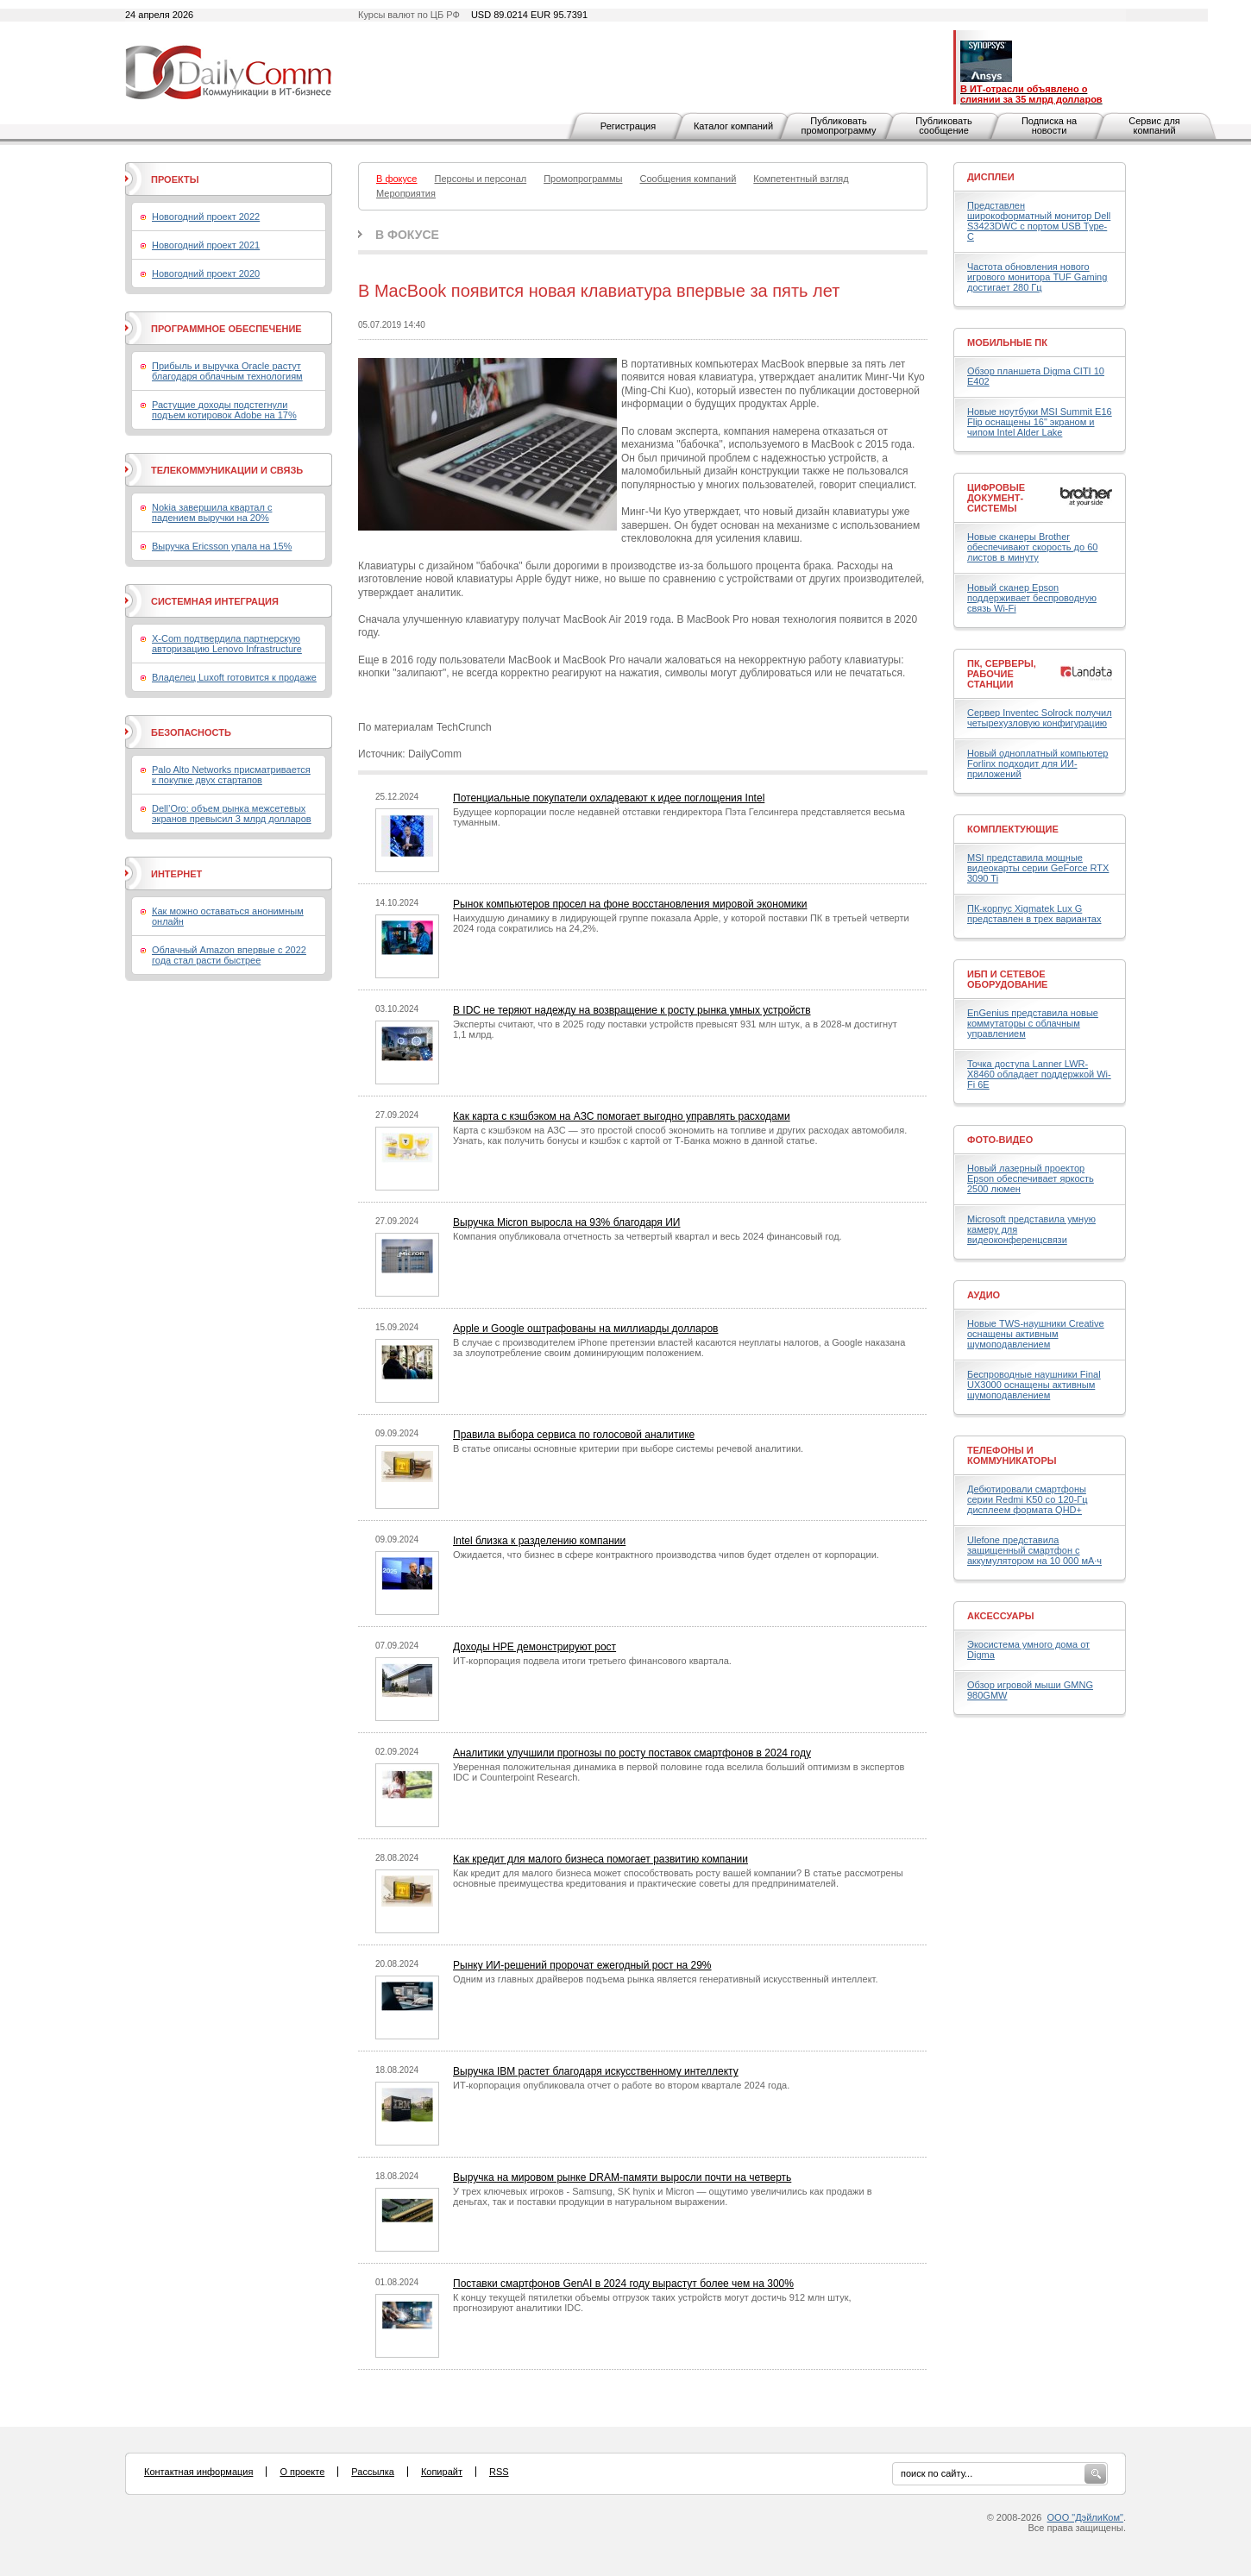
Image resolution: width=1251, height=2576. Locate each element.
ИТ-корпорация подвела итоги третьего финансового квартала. (592, 1661)
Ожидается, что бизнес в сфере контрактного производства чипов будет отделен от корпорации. (666, 1554)
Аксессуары (1000, 1616)
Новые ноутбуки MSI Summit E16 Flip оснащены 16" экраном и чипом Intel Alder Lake (1039, 421)
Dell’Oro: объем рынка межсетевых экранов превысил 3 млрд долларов (231, 813)
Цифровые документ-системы (996, 497)
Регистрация (628, 126)
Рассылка (372, 2471)
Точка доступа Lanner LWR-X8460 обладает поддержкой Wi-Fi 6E (1039, 1074)
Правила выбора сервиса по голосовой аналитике (574, 1435)
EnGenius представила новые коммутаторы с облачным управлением (1032, 1023)
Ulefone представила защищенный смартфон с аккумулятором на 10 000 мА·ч (1034, 1550)
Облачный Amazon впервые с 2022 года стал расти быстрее (229, 955)
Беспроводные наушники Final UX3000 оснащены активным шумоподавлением (1034, 1384)
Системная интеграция (215, 601)
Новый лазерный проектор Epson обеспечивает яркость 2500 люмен (1030, 1178)
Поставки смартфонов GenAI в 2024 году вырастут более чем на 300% (623, 2284)
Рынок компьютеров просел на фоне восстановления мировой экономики (630, 904)
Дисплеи (991, 177)
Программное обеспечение (226, 329)
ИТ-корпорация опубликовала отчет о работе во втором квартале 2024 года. (621, 2085)
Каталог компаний (733, 126)
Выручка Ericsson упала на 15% (222, 546)
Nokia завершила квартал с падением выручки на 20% (212, 512)
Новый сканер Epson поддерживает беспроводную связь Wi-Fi (1032, 597)
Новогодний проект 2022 (206, 216)
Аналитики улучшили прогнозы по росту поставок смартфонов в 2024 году (632, 1753)
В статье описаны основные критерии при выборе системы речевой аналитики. (628, 1448)
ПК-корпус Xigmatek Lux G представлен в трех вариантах (1034, 913)
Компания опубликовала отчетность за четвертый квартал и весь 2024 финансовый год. (647, 1236)
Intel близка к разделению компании (539, 1541)
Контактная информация (198, 2471)
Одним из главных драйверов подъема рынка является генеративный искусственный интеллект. (665, 1979)
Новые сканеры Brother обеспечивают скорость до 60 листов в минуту (1032, 546)
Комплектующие (1013, 829)
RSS (499, 2471)
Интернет (176, 874)
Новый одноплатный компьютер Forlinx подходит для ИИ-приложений (1037, 763)
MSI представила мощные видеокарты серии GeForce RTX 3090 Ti (1038, 867)
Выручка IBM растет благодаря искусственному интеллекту (596, 2071)
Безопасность (191, 732)
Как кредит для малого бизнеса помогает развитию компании (600, 1859)
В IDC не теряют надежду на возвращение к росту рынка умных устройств (632, 1010)
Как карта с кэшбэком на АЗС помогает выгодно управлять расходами (621, 1116)
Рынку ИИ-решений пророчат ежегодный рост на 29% (582, 1965)
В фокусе (407, 235)
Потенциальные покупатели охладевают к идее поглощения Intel (608, 798)
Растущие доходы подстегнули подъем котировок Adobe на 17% (224, 409)
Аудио (983, 1295)
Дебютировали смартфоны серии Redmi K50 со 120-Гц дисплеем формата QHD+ (1027, 1499)
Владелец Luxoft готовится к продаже (234, 677)
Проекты (174, 179)
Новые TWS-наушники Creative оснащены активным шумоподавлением (1035, 1333)
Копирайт (441, 2471)
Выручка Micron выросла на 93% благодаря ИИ (566, 1222)
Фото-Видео (1000, 1139)
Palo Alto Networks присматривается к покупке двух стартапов (231, 774)
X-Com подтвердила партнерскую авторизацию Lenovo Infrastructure (227, 643)
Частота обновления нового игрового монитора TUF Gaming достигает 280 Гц (1037, 276)
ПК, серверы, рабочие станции (1001, 673)
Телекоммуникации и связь (227, 470)
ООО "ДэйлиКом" (1085, 2517)
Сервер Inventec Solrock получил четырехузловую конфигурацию (1039, 717)
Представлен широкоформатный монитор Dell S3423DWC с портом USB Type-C (1038, 221)
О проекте (302, 2471)
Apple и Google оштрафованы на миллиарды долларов (585, 1329)
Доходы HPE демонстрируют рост (534, 1647)
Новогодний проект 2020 (206, 273)
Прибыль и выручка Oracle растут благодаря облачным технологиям (227, 371)
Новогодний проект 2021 (206, 245)
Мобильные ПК (1007, 342)
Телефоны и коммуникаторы (1012, 1455)
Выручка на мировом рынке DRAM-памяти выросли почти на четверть (622, 2177)
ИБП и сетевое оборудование (1007, 979)
